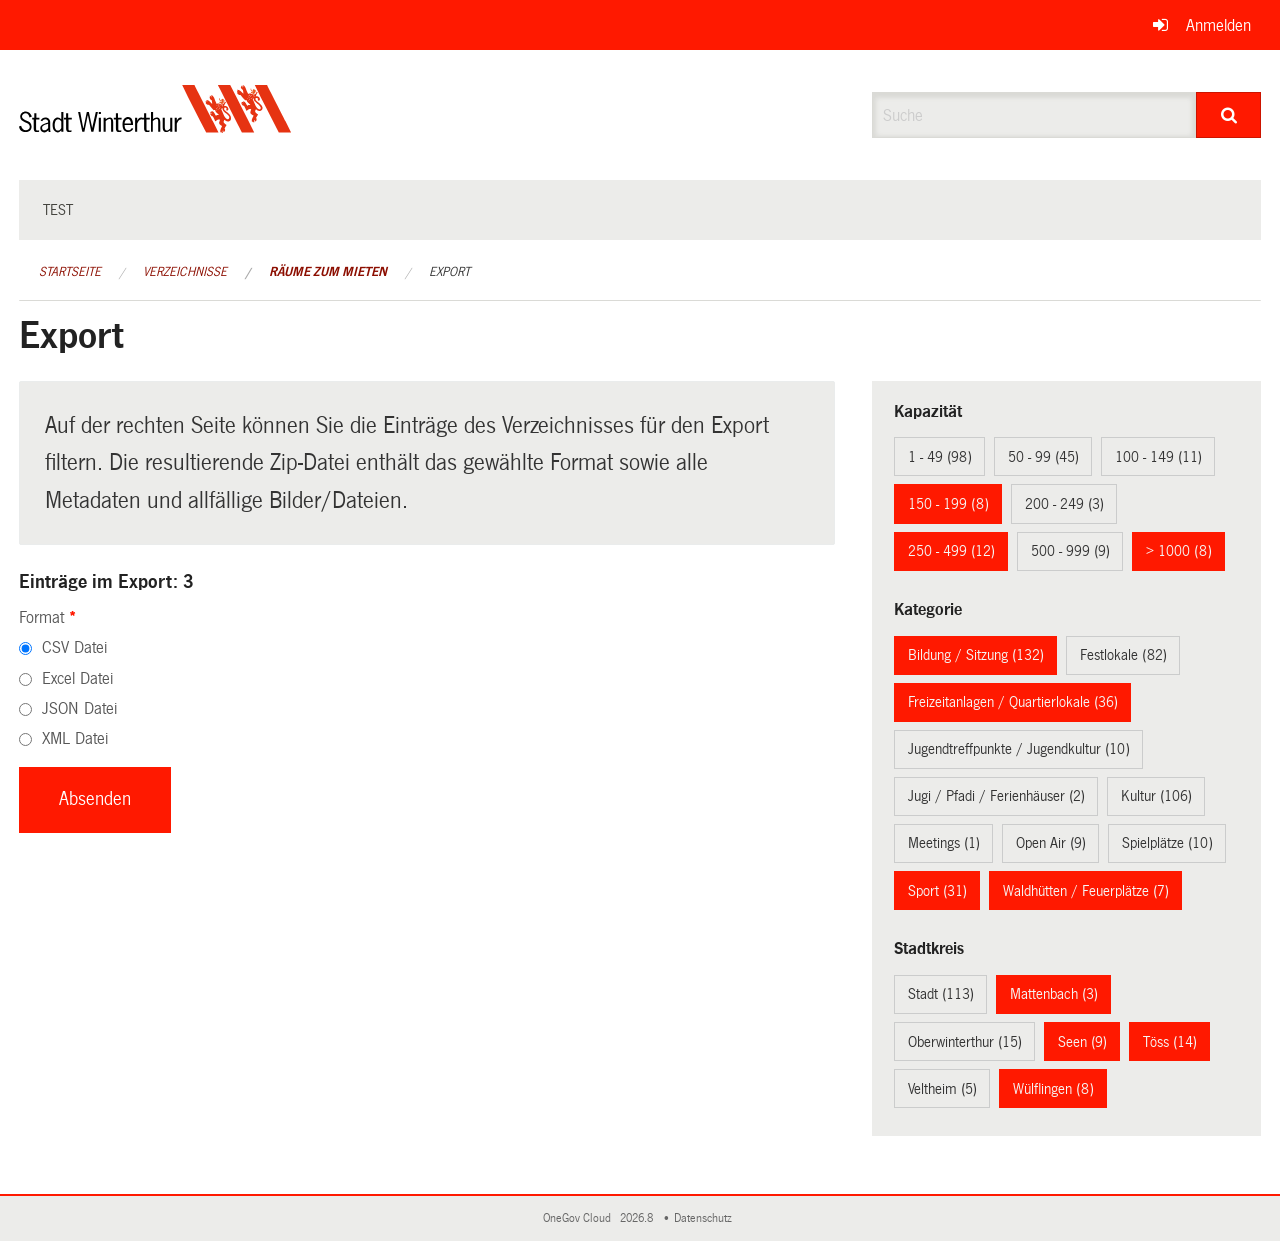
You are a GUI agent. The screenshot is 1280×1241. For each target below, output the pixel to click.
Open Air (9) (1051, 843)
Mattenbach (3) (1054, 994)
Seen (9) (1082, 1042)
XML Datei (75, 738)
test (58, 210)
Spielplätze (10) (1167, 843)
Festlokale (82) (1123, 655)
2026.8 (638, 1218)
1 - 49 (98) (940, 457)
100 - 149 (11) (1158, 457)
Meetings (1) (944, 843)
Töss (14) (1170, 1042)
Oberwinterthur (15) (965, 1042)
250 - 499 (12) (951, 551)
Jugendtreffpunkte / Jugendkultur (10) (1019, 749)
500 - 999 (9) (1070, 551)
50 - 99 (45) (1043, 457)
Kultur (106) (1156, 796)
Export (449, 272)
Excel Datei (77, 678)
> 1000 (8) (1179, 551)
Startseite (70, 272)
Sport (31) (937, 891)
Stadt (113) (941, 994)
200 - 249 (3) (1064, 504)
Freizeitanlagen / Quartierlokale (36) (1013, 702)
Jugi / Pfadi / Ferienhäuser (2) (996, 796)
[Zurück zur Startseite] (155, 125)
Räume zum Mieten (328, 272)
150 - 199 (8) (948, 504)
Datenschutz (706, 1218)
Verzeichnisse (185, 272)
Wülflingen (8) (1053, 1089)
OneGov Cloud (580, 1218)
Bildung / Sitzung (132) (976, 655)
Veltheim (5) (942, 1089)
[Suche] (1228, 115)
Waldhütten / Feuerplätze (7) (1086, 891)
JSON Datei (79, 708)
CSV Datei (74, 647)
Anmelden (1218, 25)
